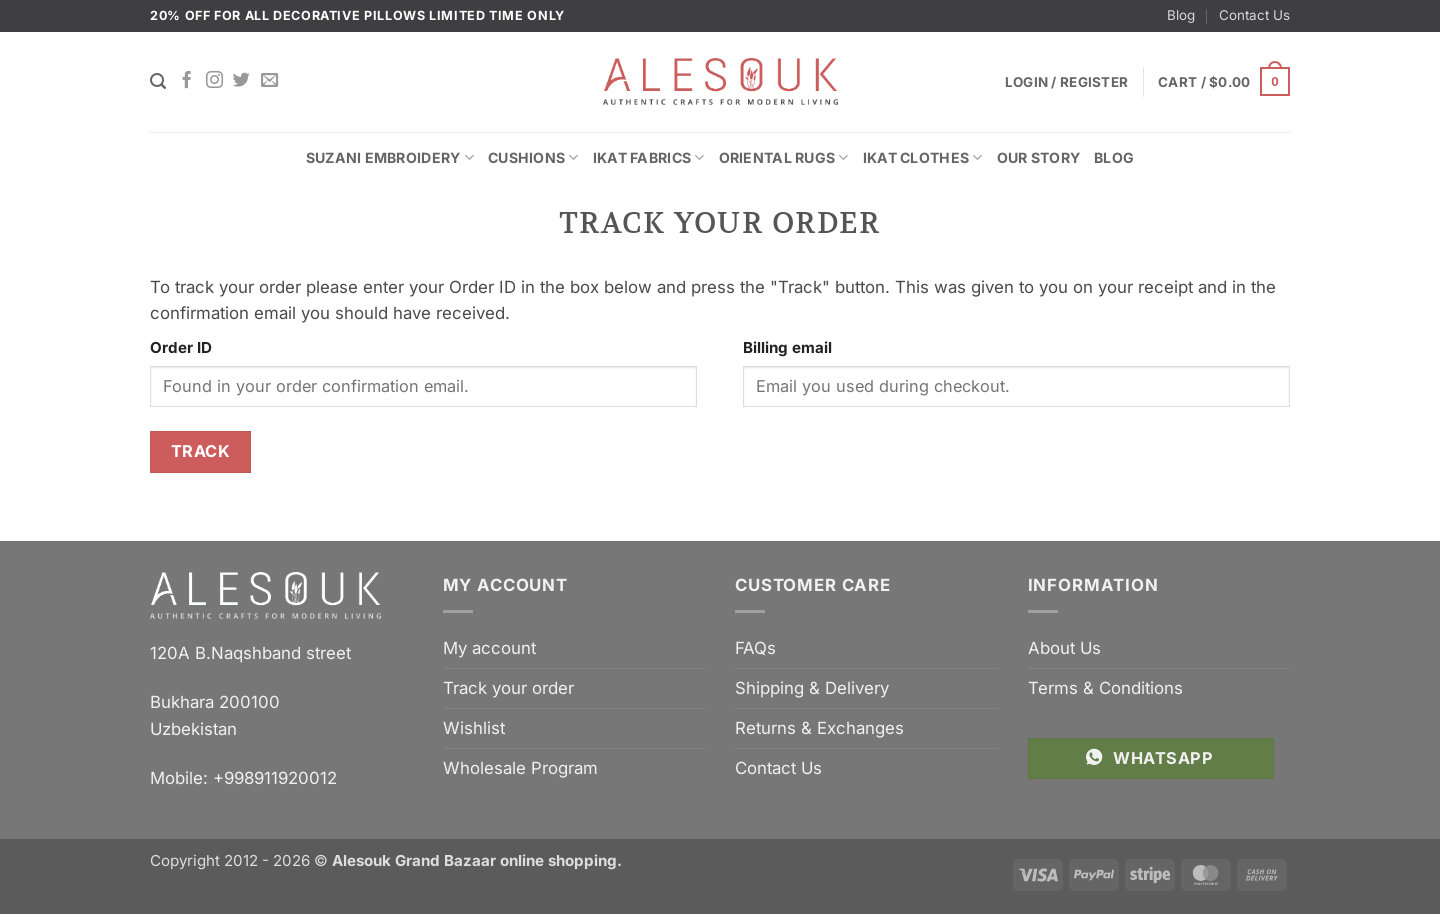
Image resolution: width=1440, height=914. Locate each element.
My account (489, 648)
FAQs (755, 648)
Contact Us (1254, 15)
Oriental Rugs (784, 157)
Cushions (533, 157)
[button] (1224, 82)
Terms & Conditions (1105, 688)
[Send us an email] (269, 81)
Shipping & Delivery (812, 688)
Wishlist (474, 728)
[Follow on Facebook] (186, 81)
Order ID (181, 347)
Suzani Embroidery (390, 157)
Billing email (787, 347)
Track (200, 451)
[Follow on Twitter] (241, 81)
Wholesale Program (520, 768)
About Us (1064, 648)
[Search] (158, 81)
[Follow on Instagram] (214, 81)
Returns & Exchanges (819, 728)
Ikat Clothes (923, 157)
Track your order (508, 688)
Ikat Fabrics (649, 157)
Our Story (1039, 157)
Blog (1181, 15)
